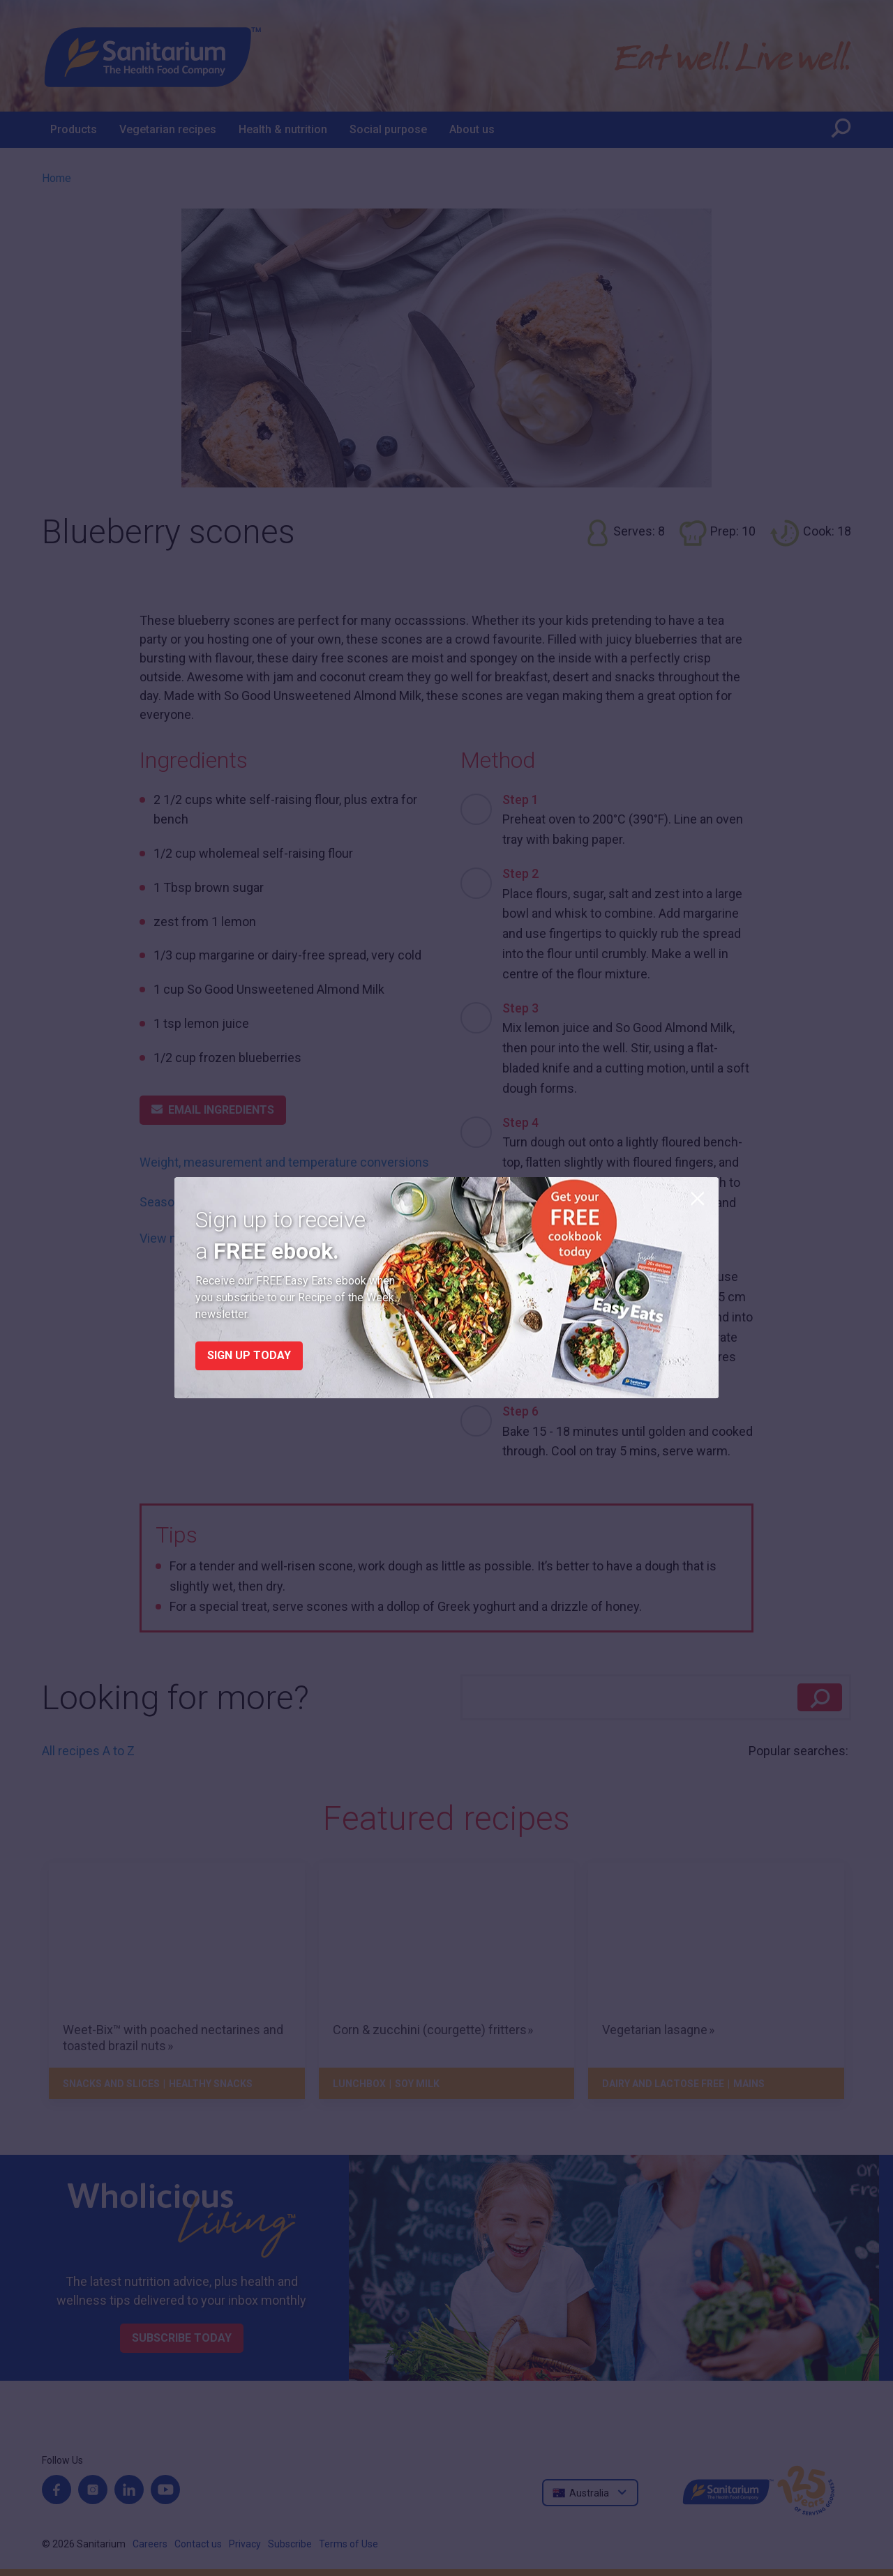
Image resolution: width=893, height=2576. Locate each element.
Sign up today (249, 1356)
